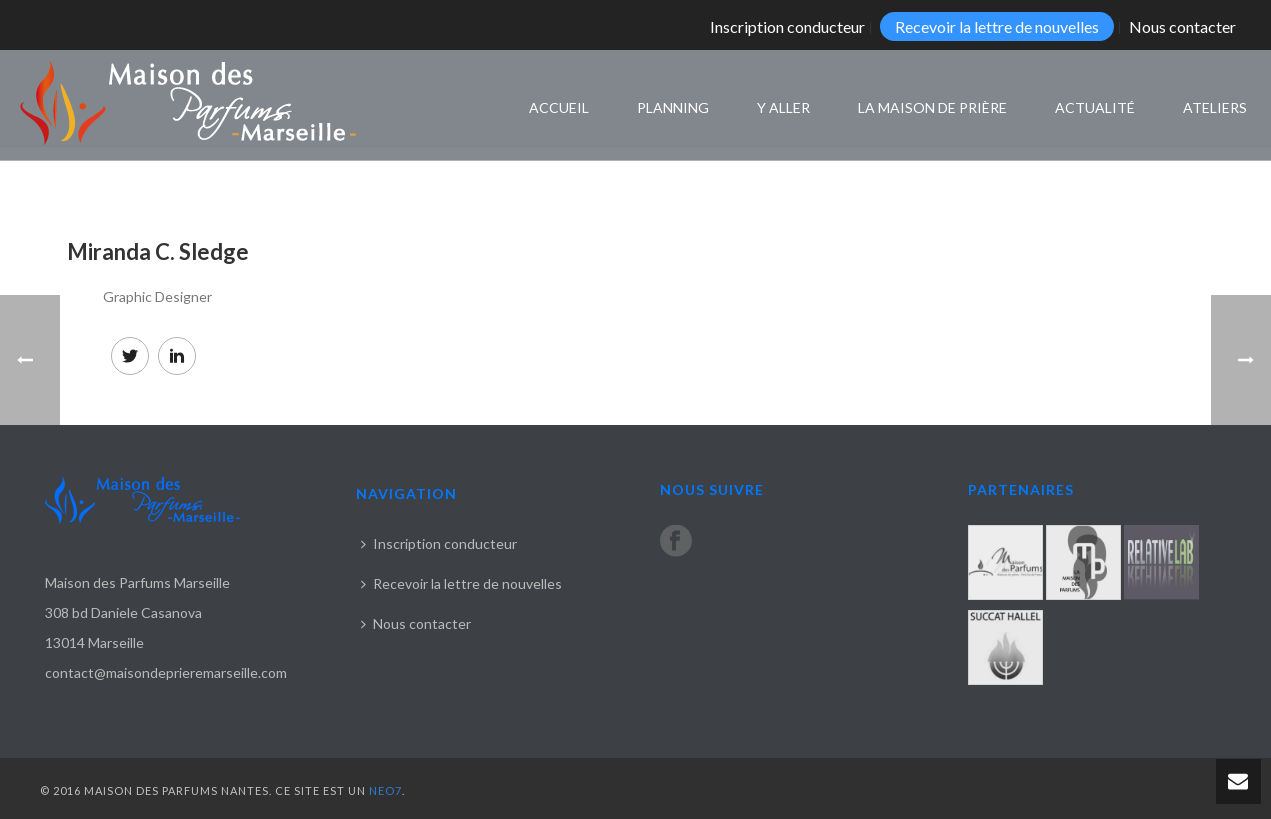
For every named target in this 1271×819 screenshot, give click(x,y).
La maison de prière (932, 107)
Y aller (783, 107)
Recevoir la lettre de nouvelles (461, 583)
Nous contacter (416, 623)
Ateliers (1215, 107)
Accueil (559, 107)
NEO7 (385, 790)
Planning (673, 107)
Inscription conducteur (439, 543)
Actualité (1095, 107)
